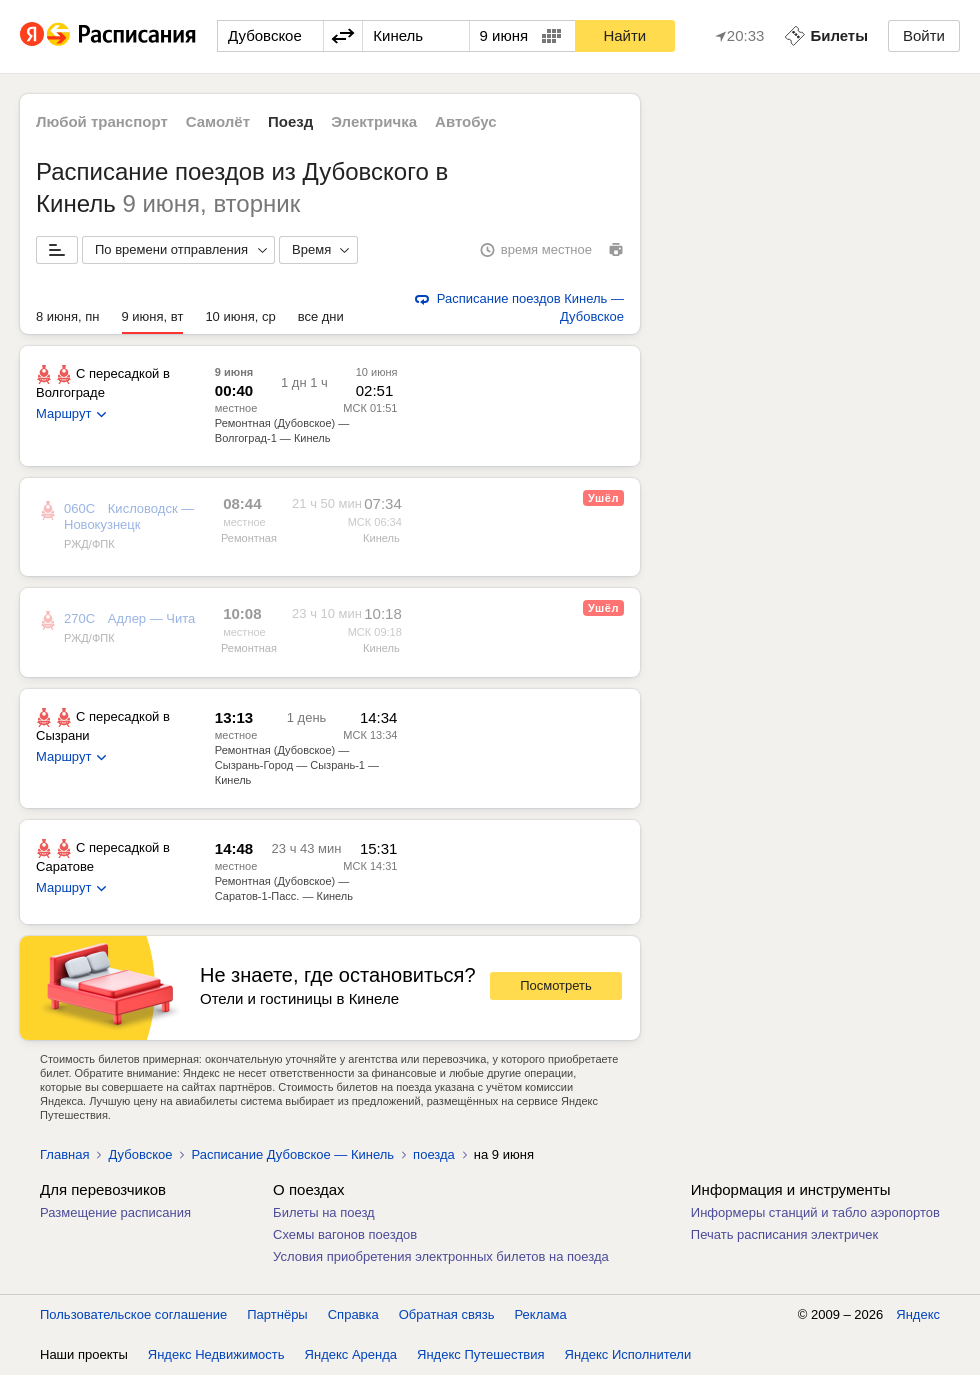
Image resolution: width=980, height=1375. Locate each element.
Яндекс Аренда (351, 1354)
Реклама (541, 1314)
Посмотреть (556, 985)
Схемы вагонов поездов (345, 1234)
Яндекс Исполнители (628, 1354)
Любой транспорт (102, 121)
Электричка (374, 121)
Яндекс (918, 1314)
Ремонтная (249, 538)
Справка (353, 1314)
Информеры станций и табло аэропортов (815, 1212)
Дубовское (140, 1154)
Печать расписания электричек (784, 1234)
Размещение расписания (115, 1212)
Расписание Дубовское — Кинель (292, 1154)
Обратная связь (447, 1314)
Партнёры (277, 1314)
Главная (64, 1154)
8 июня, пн (68, 316)
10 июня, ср (240, 316)
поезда (434, 1154)
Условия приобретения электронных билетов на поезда (441, 1256)
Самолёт (218, 121)
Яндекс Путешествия (481, 1354)
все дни (321, 316)
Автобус (466, 121)
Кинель (381, 538)
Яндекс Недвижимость (216, 1354)
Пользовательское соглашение (133, 1314)
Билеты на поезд (324, 1212)
